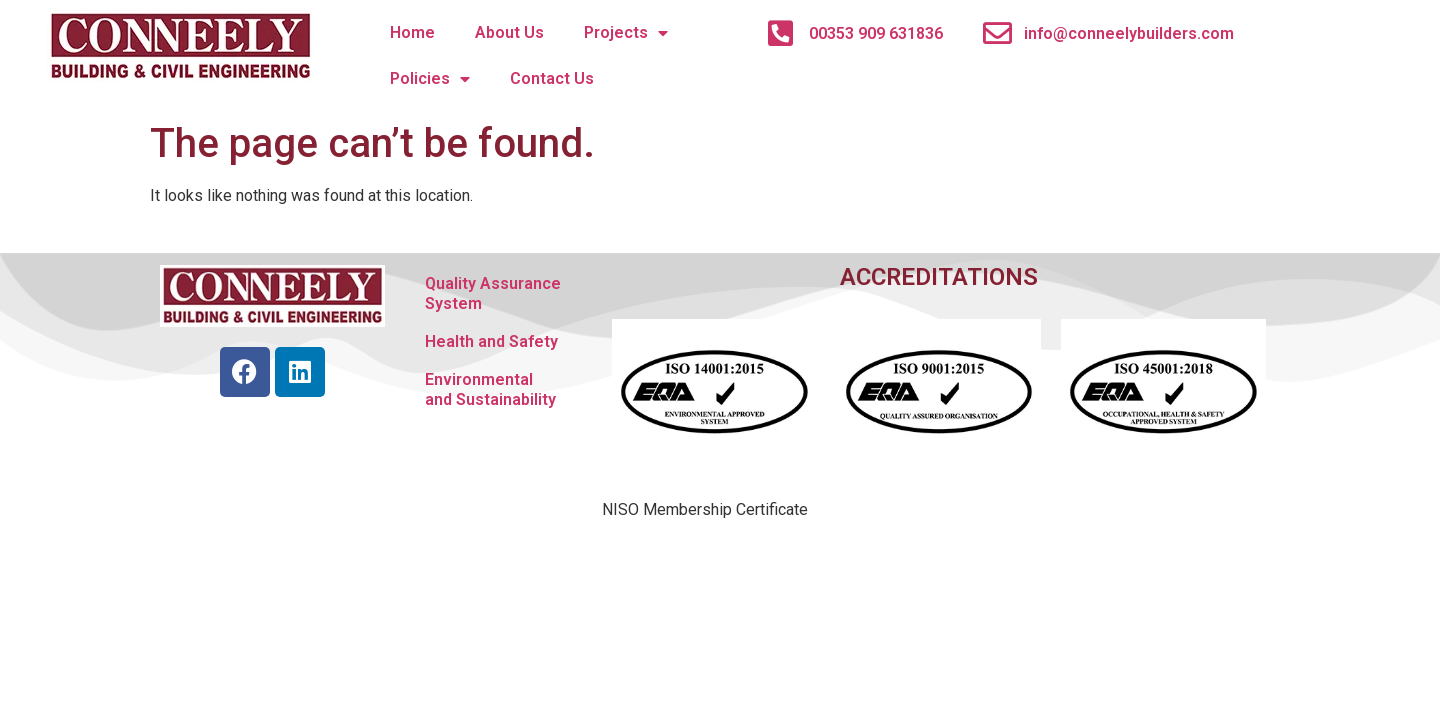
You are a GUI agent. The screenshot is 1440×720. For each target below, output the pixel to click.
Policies (430, 79)
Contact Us (552, 78)
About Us (509, 32)
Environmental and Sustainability (490, 389)
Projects (626, 33)
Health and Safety (491, 341)
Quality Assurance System (493, 293)
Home (412, 32)
